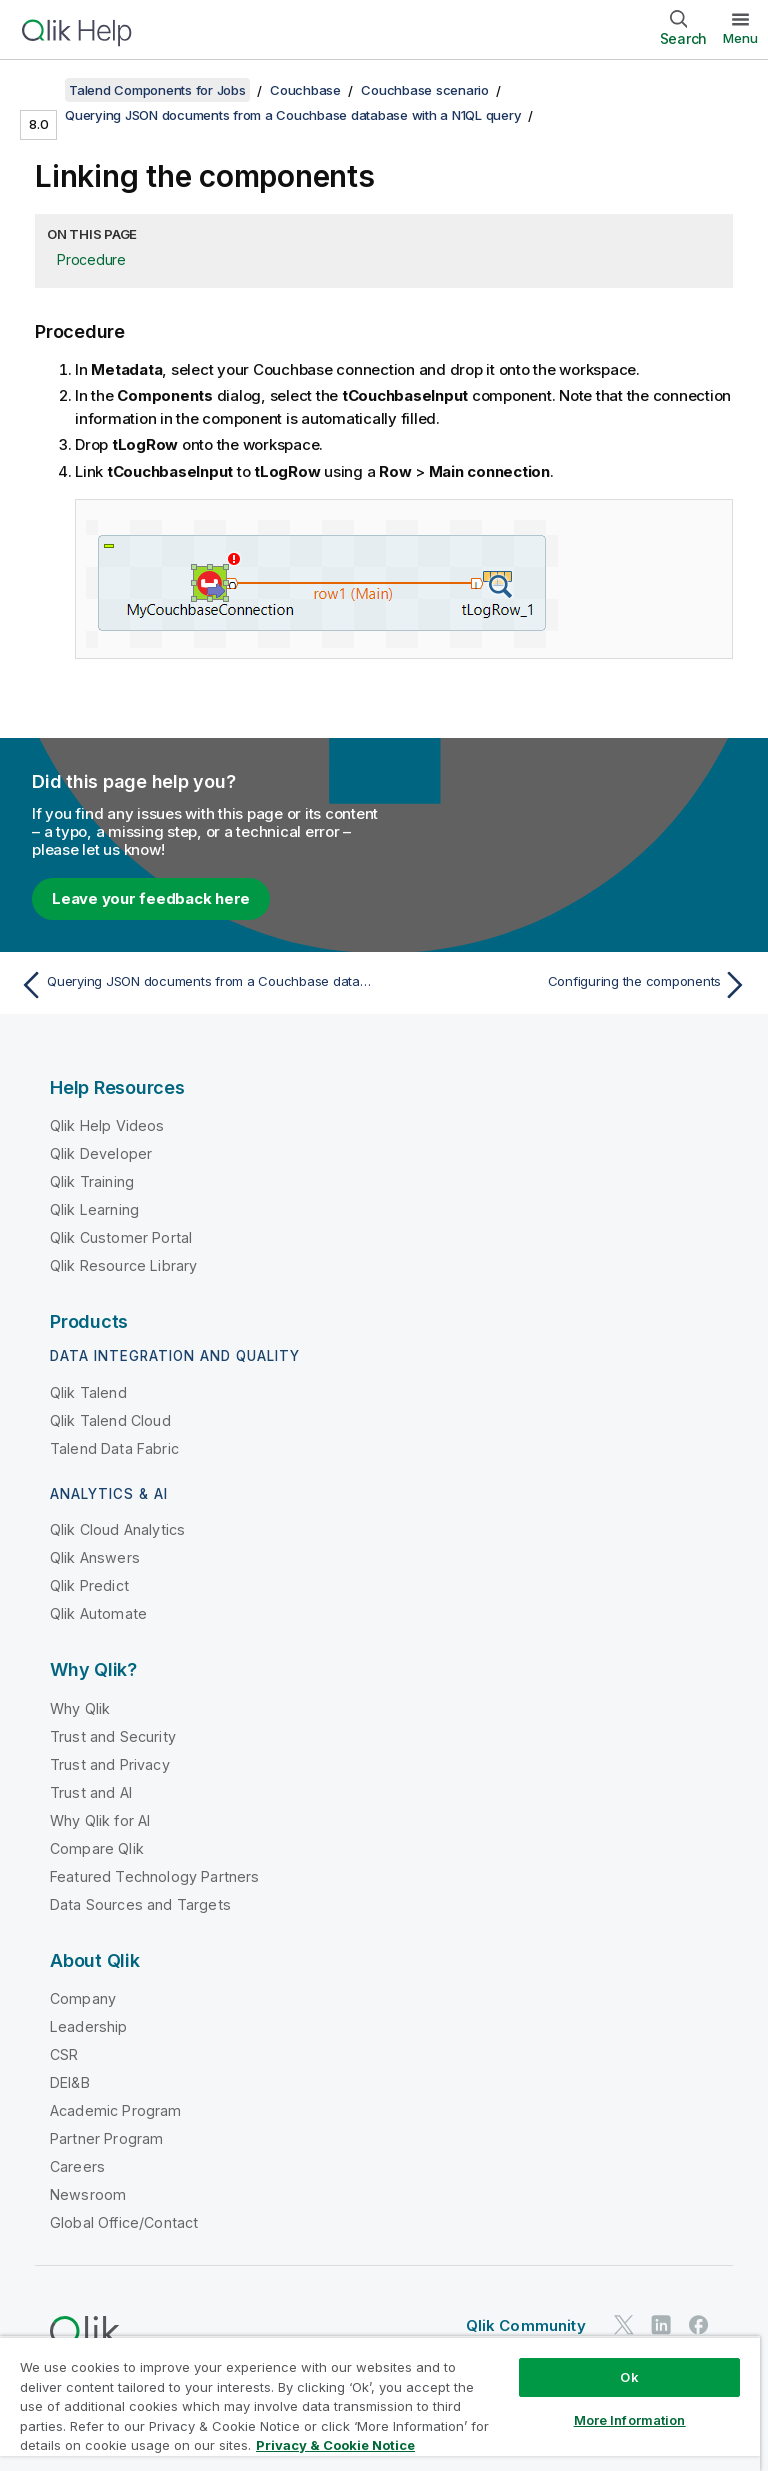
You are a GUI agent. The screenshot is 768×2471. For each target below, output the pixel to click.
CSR (64, 2054)
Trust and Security (113, 1736)
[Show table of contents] (40, 90)
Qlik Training (92, 1181)
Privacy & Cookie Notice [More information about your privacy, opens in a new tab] (335, 2445)
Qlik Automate (98, 1613)
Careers (77, 2166)
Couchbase (305, 90)
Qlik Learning (94, 1209)
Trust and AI (91, 1792)
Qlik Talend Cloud (110, 1420)
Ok (629, 2377)
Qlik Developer (101, 1153)
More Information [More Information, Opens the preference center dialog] (630, 2420)
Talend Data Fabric (114, 1448)
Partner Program (106, 2138)
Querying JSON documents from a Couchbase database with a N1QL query (293, 115)
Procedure (91, 259)
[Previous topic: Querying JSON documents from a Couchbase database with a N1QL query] (196, 985)
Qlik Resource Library (123, 1265)
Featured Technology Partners (154, 1876)
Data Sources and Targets (140, 1904)
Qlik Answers (95, 1557)
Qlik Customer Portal (121, 1237)
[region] (380, 2403)
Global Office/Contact (124, 2222)
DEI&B (70, 2082)
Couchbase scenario (425, 90)
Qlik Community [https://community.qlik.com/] (526, 2325)
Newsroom (88, 2194)
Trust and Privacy (110, 1764)
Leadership (89, 2026)
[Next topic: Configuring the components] (572, 985)
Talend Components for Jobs (157, 90)
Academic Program (116, 2110)
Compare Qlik (97, 1848)
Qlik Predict (89, 1585)
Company (83, 1998)
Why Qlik (80, 1708)
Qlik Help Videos (107, 1125)
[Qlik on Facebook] (699, 2324)
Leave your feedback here (151, 898)
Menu (740, 38)
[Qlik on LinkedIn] (661, 2324)
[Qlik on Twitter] (624, 2324)
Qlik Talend (88, 1392)
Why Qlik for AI (100, 1820)
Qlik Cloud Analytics (117, 1529)
